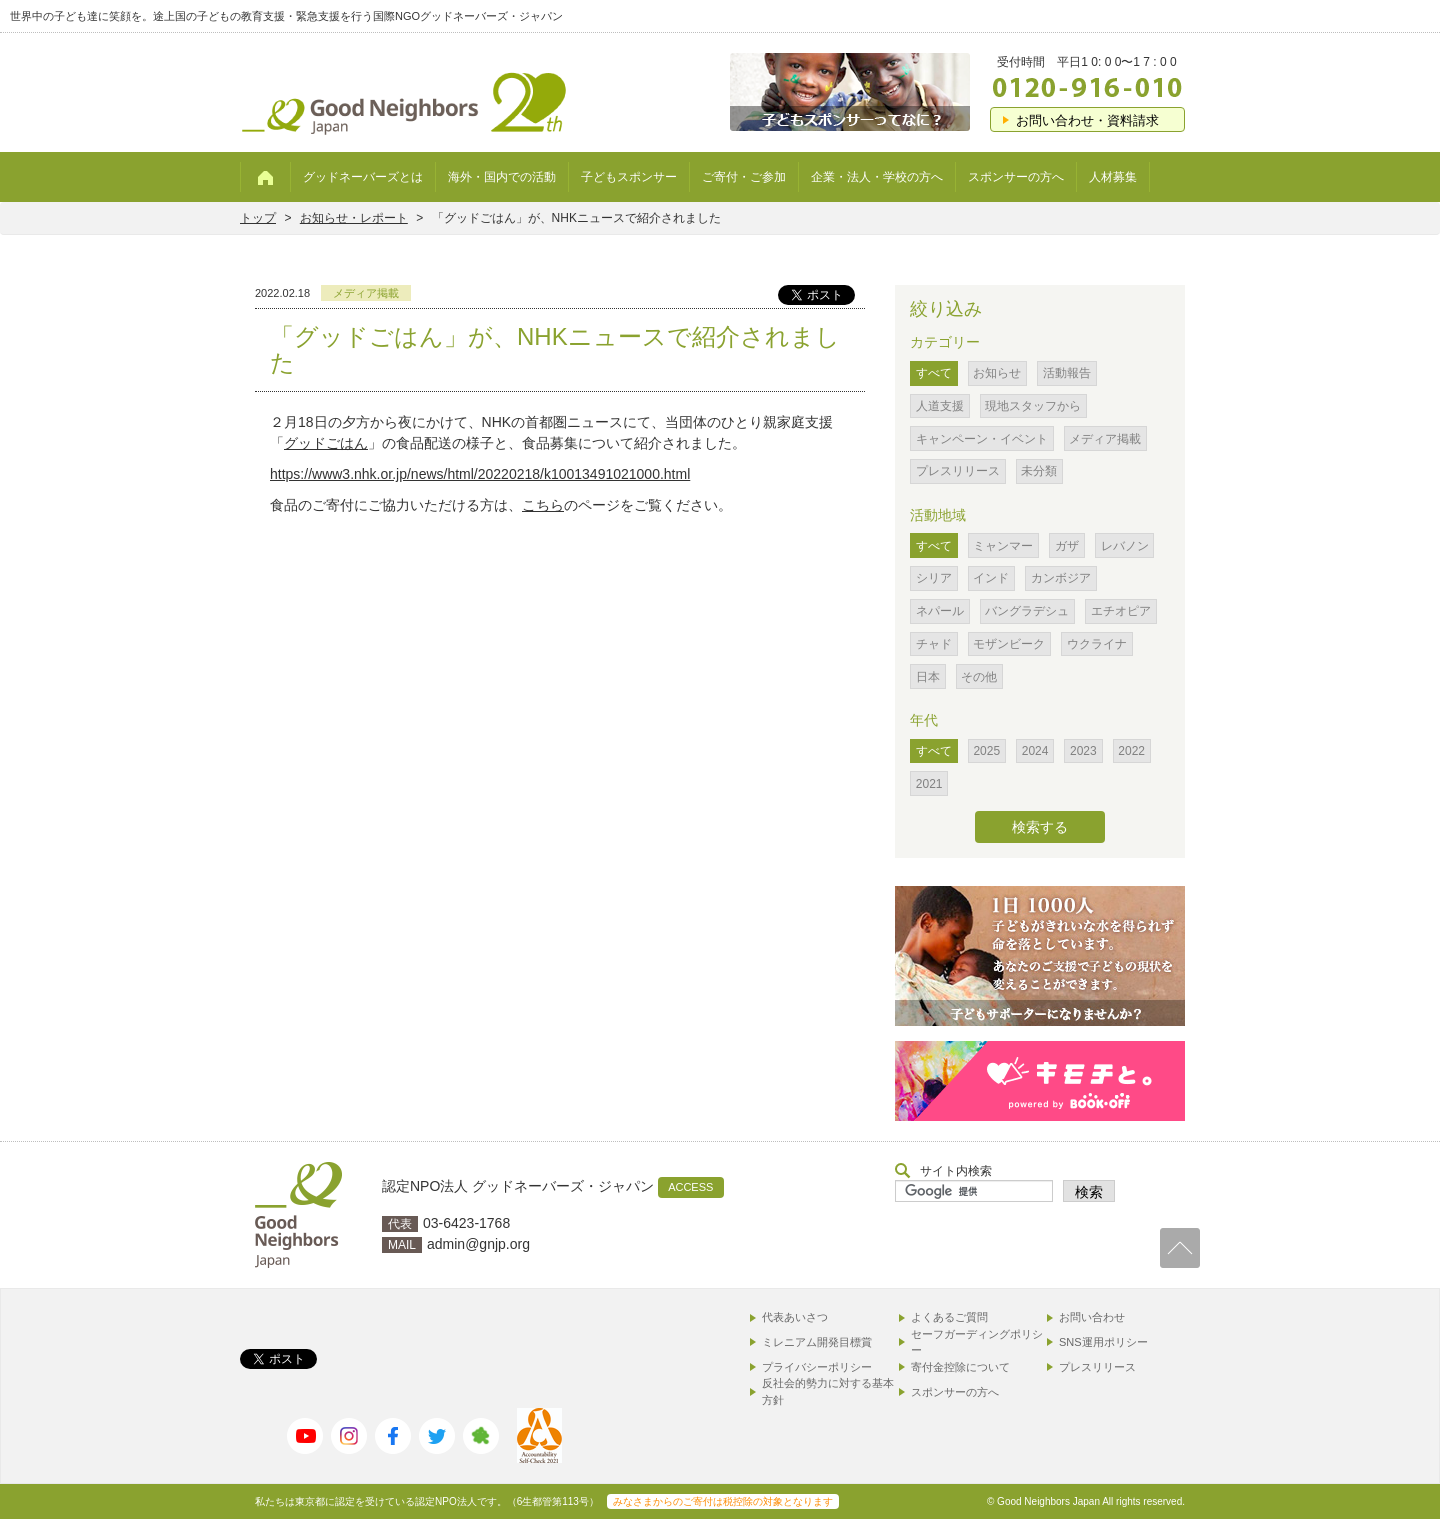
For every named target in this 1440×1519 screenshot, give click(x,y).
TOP (1180, 1248)
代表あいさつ (795, 1317)
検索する (1040, 827)
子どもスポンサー (629, 177)
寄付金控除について (960, 1367)
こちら (543, 505)
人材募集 (1113, 177)
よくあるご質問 (949, 1317)
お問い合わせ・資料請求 (1087, 120)
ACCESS (690, 1187)
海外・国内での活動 (502, 177)
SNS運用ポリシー (1103, 1342)
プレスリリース (1097, 1367)
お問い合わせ (1092, 1317)
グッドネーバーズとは (363, 177)
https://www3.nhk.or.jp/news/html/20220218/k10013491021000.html (480, 474)
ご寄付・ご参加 (744, 177)
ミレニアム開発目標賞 (817, 1342)
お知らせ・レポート (354, 218)
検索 (1089, 1192)
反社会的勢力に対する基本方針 (828, 1391)
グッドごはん (326, 443)
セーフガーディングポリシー (977, 1342)
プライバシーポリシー (817, 1367)
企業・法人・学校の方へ (877, 177)
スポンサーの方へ (1016, 177)
